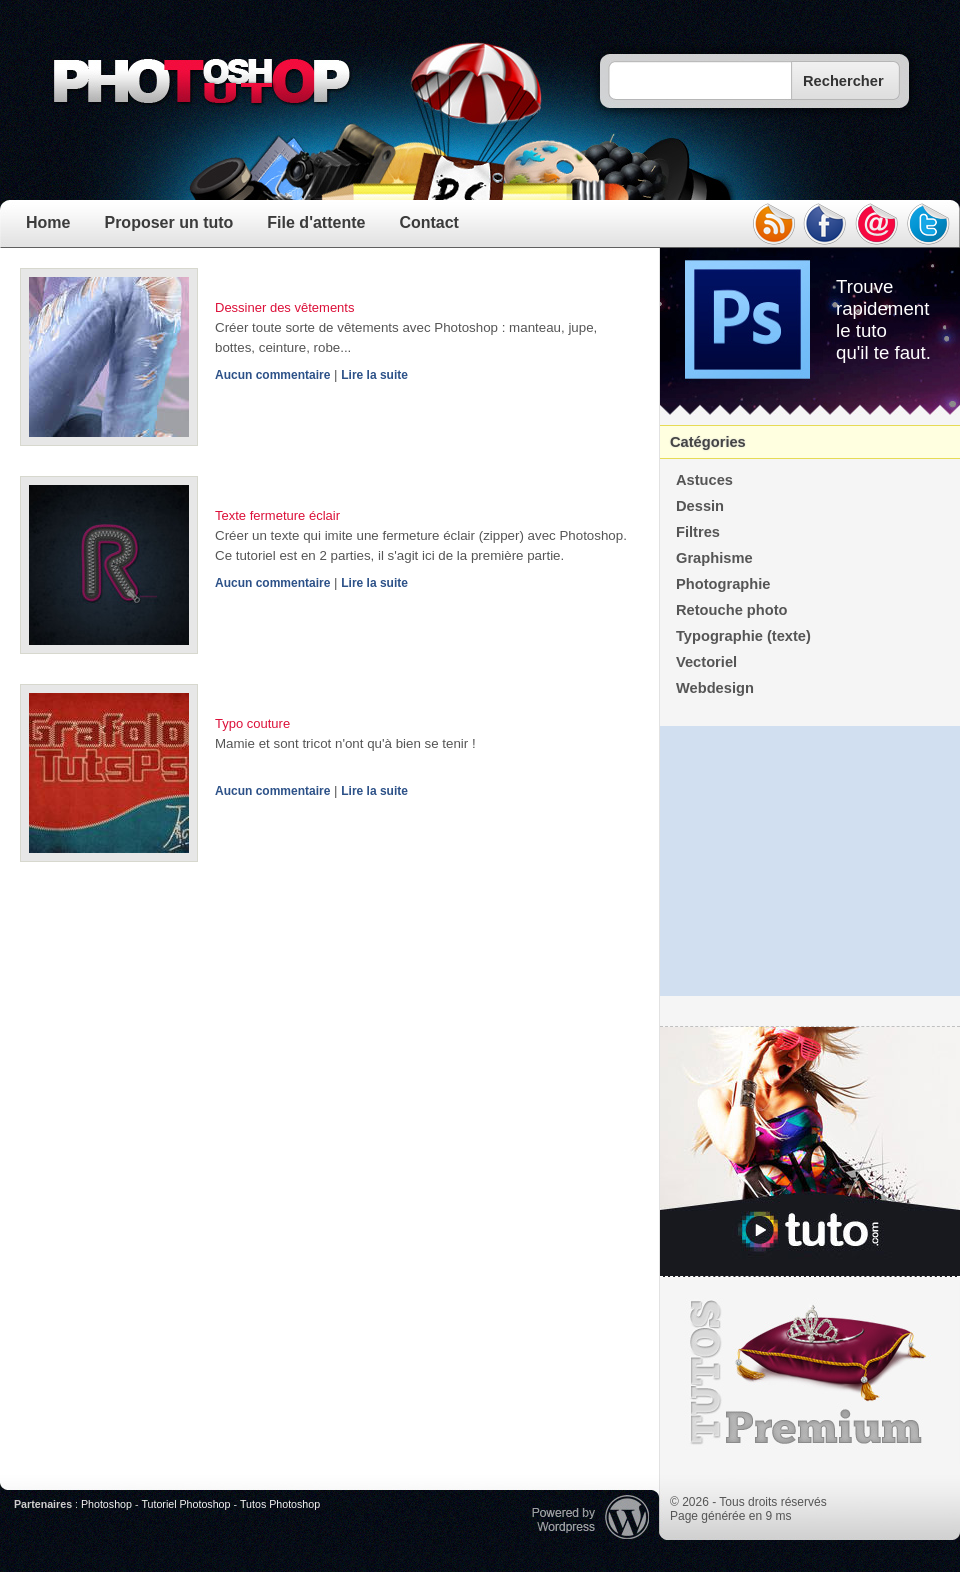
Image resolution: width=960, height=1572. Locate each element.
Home (48, 222)
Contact (429, 222)
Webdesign (715, 688)
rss (773, 224)
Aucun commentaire (272, 375)
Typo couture (252, 723)
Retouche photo (732, 610)
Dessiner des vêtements (284, 307)
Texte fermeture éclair (277, 515)
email (877, 224)
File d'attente (316, 222)
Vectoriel (706, 662)
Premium (810, 1373)
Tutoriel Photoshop (185, 1504)
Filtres (698, 532)
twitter (929, 224)
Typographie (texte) (743, 636)
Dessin (700, 506)
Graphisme (714, 558)
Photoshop (106, 1504)
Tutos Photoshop (280, 1504)
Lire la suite (374, 375)
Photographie (723, 584)
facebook (825, 224)
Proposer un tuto (168, 222)
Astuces (704, 480)
